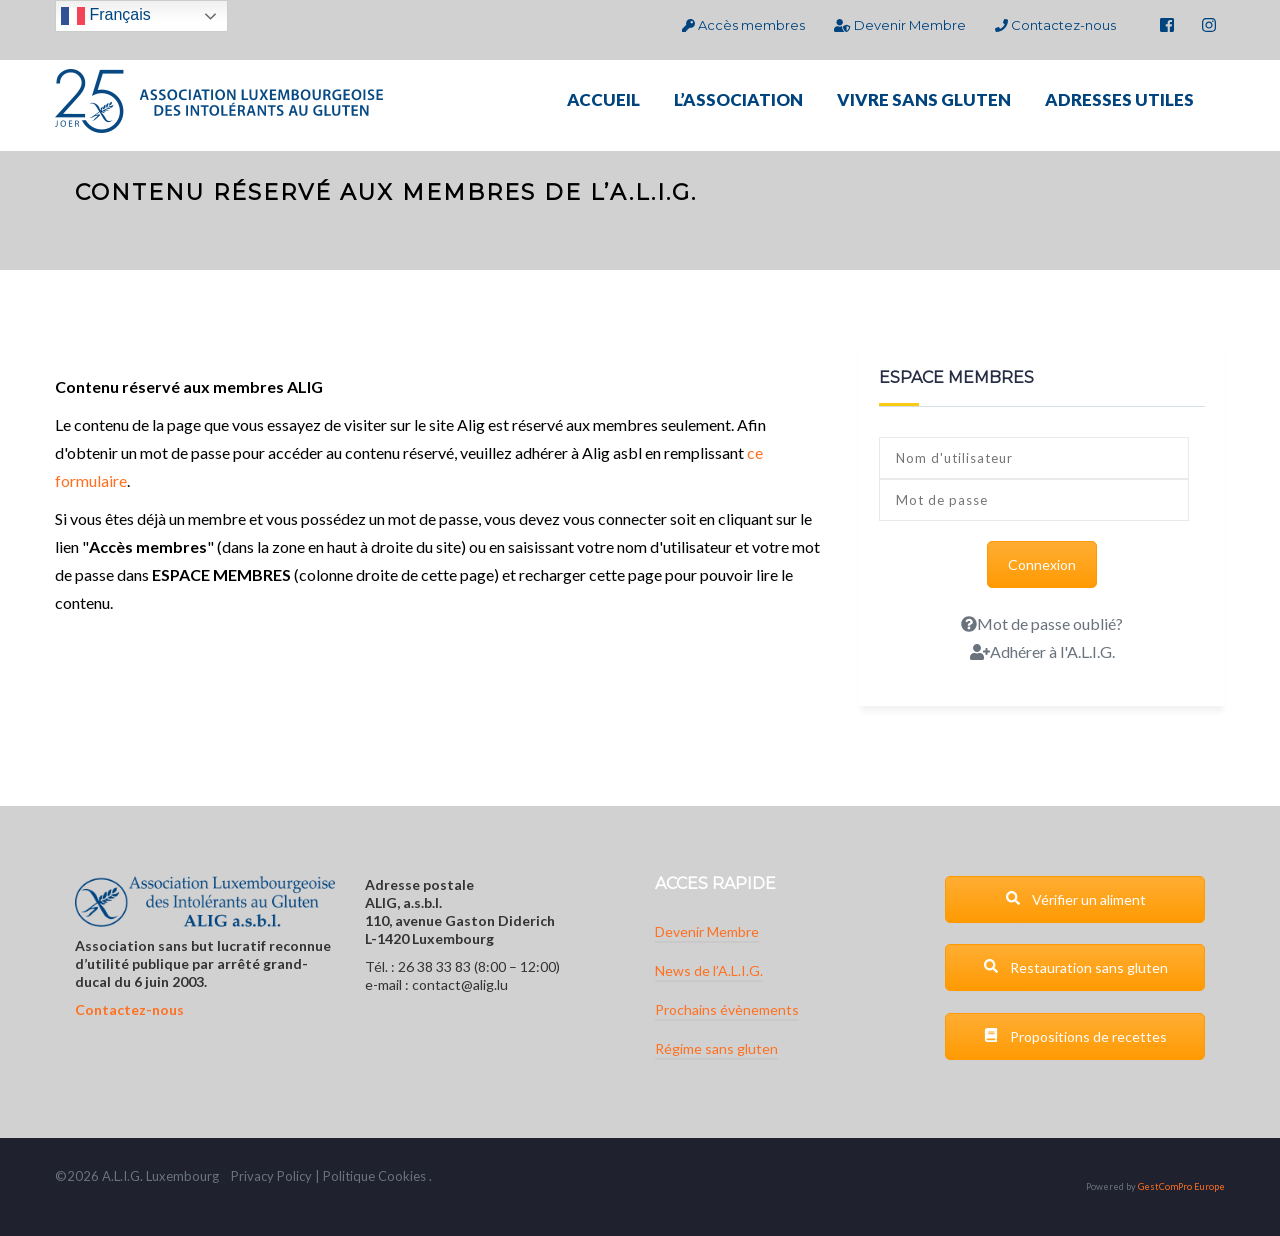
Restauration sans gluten (1075, 967)
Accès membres (743, 25)
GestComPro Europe (1181, 1186)
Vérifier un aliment (1075, 899)
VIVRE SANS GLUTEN (924, 99)
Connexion (1042, 564)
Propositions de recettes (1075, 1036)
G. (136, 1176)
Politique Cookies (374, 1176)
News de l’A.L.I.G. (709, 970)
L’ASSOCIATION (738, 99)
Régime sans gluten (716, 1048)
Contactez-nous (1055, 25)
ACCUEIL (603, 99)
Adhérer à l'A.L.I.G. (1042, 651)
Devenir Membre (899, 25)
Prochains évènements (727, 1009)
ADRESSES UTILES (1119, 99)
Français (106, 16)
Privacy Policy (271, 1176)
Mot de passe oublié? (1042, 623)
